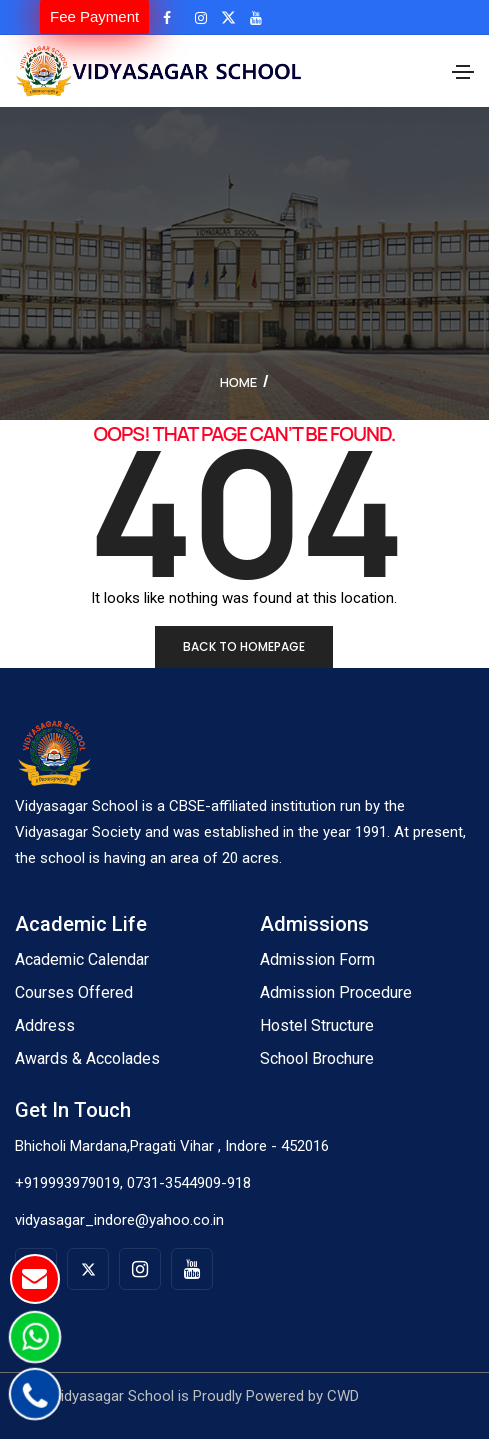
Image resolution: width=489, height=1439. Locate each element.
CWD (343, 1396)
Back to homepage (244, 646)
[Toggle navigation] (463, 72)
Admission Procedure (336, 992)
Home (238, 382)
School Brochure (317, 1058)
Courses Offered (74, 992)
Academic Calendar (82, 959)
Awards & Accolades (87, 1058)
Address (45, 1025)
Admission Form (317, 959)
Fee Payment (94, 16)
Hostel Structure (317, 1025)
